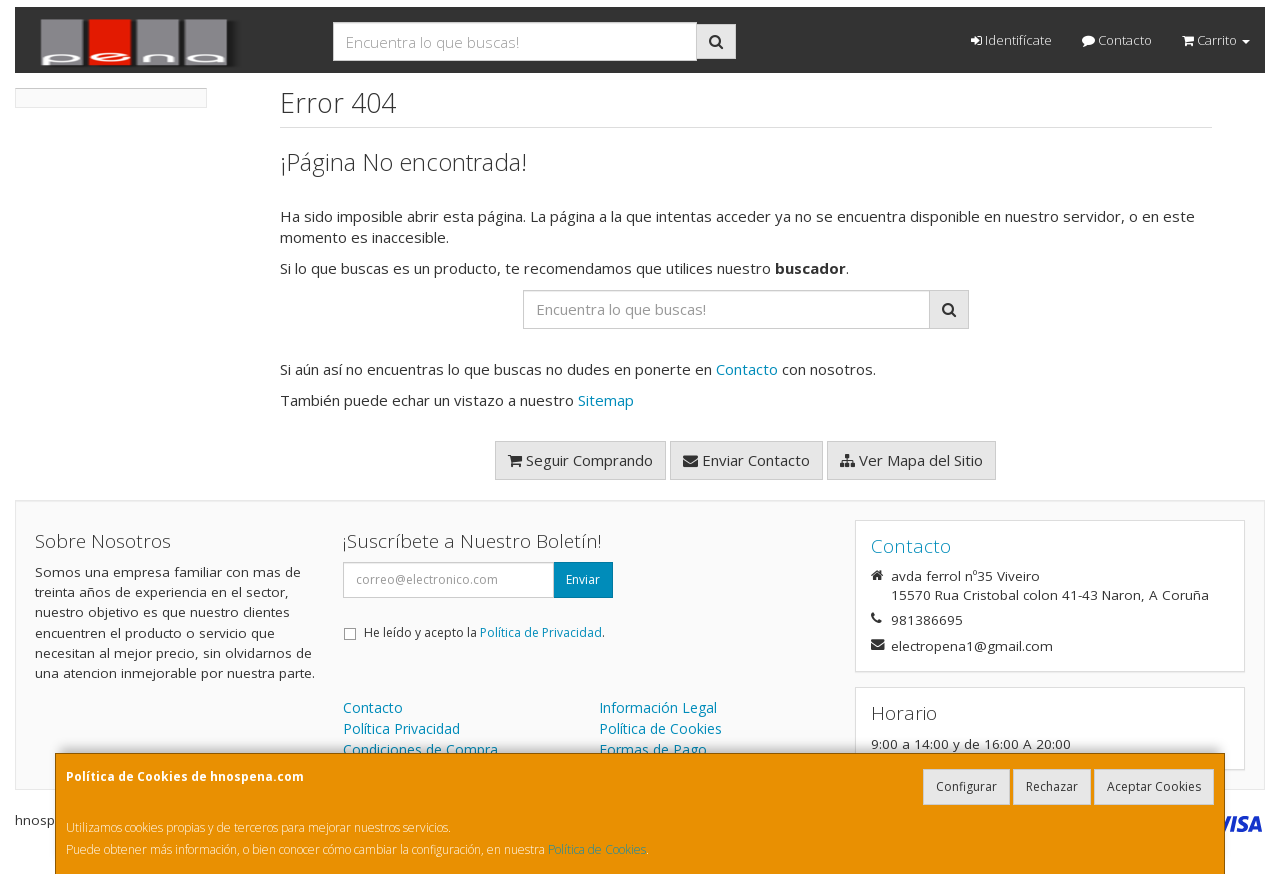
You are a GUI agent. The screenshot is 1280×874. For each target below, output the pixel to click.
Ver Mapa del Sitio (911, 460)
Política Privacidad (401, 728)
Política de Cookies (597, 849)
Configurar (966, 786)
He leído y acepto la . (484, 632)
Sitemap (606, 400)
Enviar (583, 579)
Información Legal (658, 707)
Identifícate (1011, 40)
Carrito (1216, 40)
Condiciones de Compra (420, 749)
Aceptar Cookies (1154, 786)
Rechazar (1052, 786)
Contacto (1117, 40)
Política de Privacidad (541, 632)
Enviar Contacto (746, 460)
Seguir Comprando (580, 460)
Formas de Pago (653, 749)
